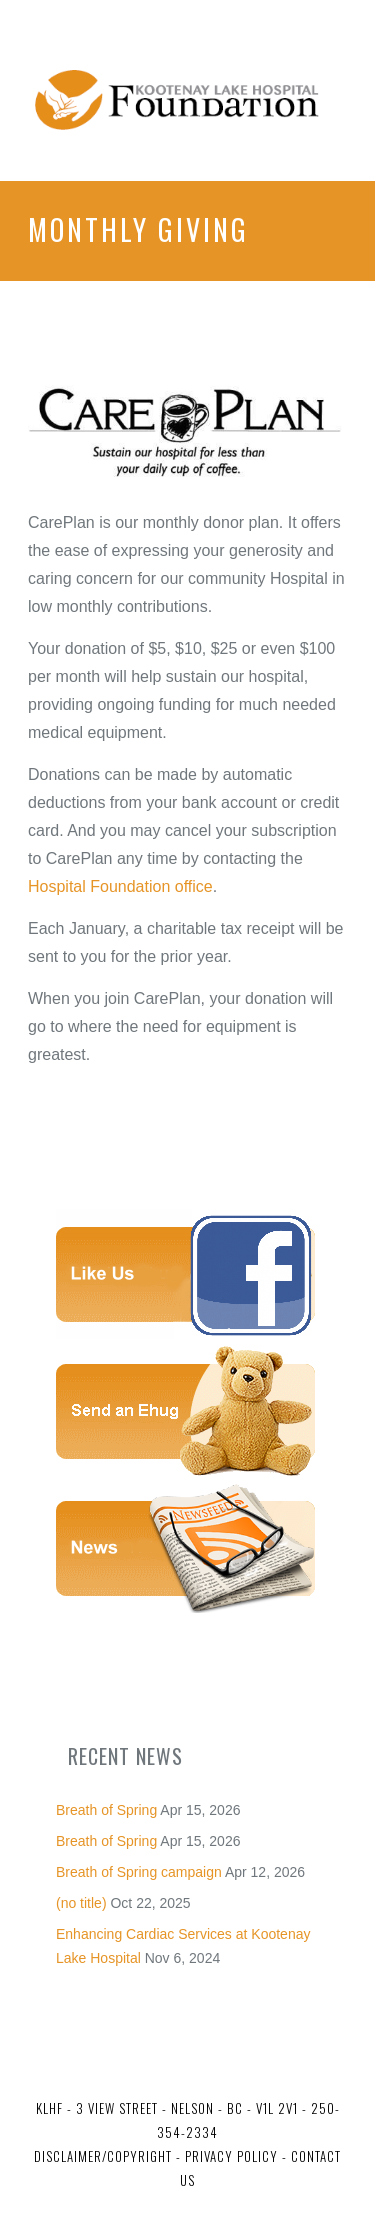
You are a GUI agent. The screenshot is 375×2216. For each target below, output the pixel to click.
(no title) (81, 1903)
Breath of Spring (106, 1810)
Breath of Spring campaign (139, 1872)
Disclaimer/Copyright (103, 2156)
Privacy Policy (229, 2156)
